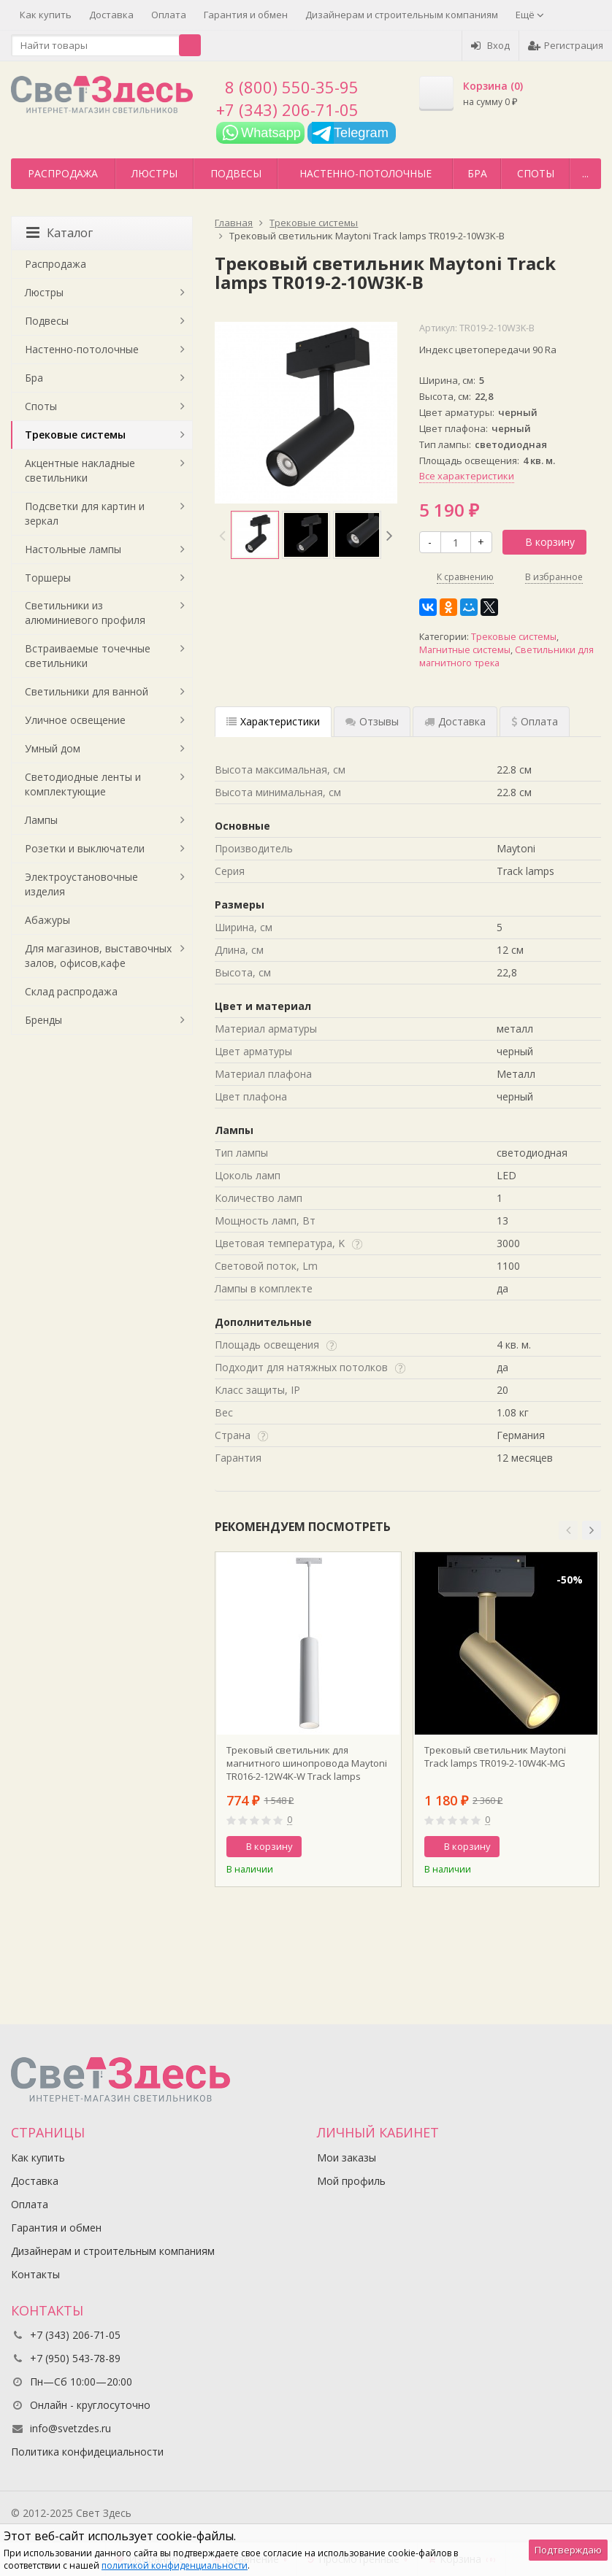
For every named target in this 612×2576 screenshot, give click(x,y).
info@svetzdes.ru (70, 2428)
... (585, 173)
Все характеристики (466, 475)
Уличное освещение (75, 720)
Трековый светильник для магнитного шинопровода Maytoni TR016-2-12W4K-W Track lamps (306, 1763)
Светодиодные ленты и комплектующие (83, 784)
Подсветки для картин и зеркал (85, 513)
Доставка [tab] (455, 721)
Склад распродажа (71, 991)
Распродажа (63, 173)
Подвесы (235, 173)
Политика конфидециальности (87, 2452)
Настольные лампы (73, 549)
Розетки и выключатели (85, 848)
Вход (490, 45)
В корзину (542, 542)
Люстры (154, 173)
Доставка (111, 14)
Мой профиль (351, 2181)
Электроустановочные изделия (81, 884)
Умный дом (52, 748)
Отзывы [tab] (372, 721)
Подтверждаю (568, 2549)
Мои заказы (346, 2157)
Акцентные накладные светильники (80, 470)
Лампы (41, 820)
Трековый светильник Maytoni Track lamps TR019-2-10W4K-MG (495, 1756)
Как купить (46, 14)
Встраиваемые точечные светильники (87, 655)
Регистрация (565, 45)
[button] (568, 1530)
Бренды (43, 1020)
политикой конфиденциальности (175, 2565)
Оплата (168, 14)
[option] (254, 535)
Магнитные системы (464, 650)
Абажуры (47, 920)
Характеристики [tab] (273, 721)
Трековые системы (513, 636)
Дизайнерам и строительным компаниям (401, 14)
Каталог (59, 233)
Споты (535, 173)
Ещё (530, 14)
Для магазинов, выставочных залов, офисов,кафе (98, 955)
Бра (477, 173)
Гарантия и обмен (246, 14)
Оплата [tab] (534, 721)
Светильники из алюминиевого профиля (85, 612)
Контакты (35, 2274)
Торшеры (48, 578)
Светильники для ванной (86, 691)
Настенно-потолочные (365, 173)
